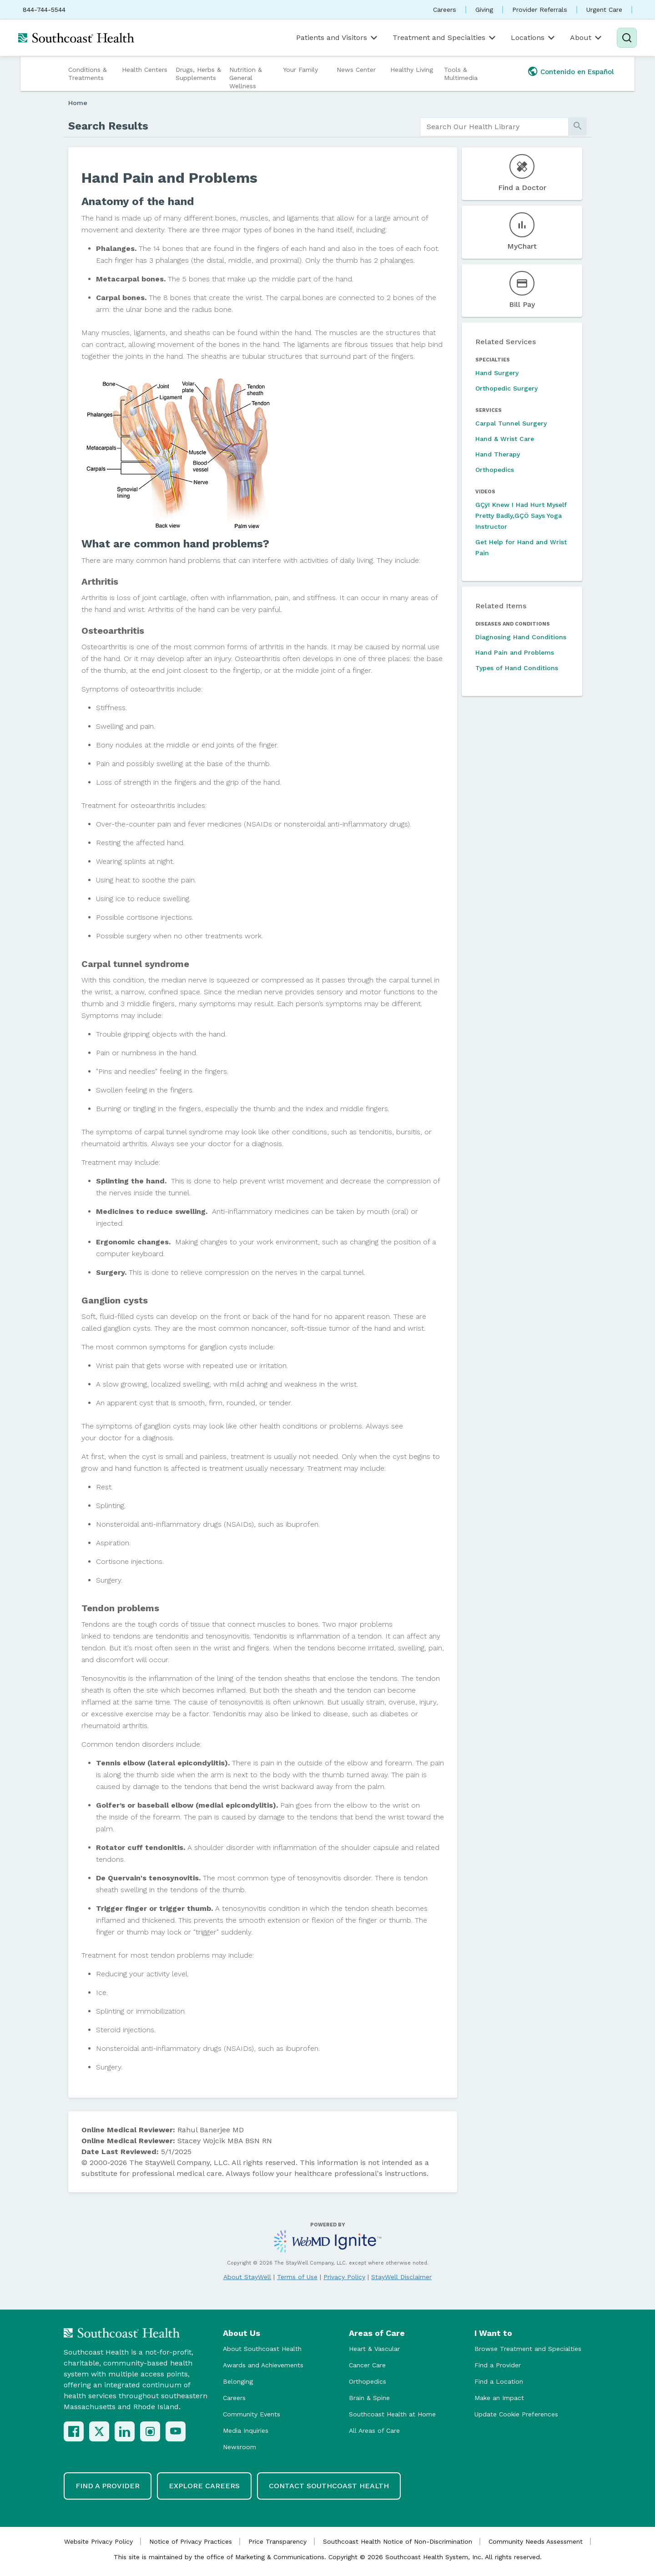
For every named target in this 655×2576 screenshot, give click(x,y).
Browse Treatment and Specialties (527, 2348)
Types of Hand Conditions (516, 668)
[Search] (627, 38)
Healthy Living (411, 69)
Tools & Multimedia (461, 73)
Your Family (300, 69)
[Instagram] (150, 2431)
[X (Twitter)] (99, 2431)
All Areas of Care (374, 2430)
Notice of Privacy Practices (190, 2541)
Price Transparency (277, 2541)
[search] (494, 127)
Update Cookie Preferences (516, 2414)
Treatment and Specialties (445, 38)
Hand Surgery (497, 372)
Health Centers (144, 69)
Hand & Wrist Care (504, 438)
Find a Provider (497, 2365)
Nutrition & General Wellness (245, 78)
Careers (444, 9)
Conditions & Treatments (87, 73)
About (586, 38)
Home (77, 102)
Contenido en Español (577, 72)
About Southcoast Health (262, 2348)
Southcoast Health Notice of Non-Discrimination (397, 2541)
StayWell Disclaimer (401, 2276)
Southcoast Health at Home (392, 2414)
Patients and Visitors (337, 38)
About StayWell (247, 2276)
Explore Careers (204, 2485)
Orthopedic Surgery (506, 388)
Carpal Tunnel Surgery (511, 423)
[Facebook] (74, 2431)
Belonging (238, 2381)
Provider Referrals (539, 9)
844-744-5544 (44, 9)
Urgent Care (604, 9)
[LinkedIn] (125, 2431)
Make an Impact (499, 2397)
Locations (533, 38)
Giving (484, 9)
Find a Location (498, 2381)
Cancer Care (367, 2365)
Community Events (251, 2414)
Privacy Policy (344, 2276)
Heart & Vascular (374, 2348)
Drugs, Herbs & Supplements (198, 73)
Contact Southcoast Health (329, 2485)
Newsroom (239, 2447)
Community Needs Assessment (536, 2541)
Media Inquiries (245, 2430)
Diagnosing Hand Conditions (520, 637)
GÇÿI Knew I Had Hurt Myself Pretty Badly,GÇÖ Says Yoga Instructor (521, 515)
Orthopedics (494, 469)
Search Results (108, 126)
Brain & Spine (369, 2397)
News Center (356, 69)
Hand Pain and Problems (514, 652)
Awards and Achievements (263, 2365)
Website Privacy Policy (98, 2541)
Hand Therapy (497, 454)
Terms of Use (297, 2276)
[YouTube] (176, 2431)
